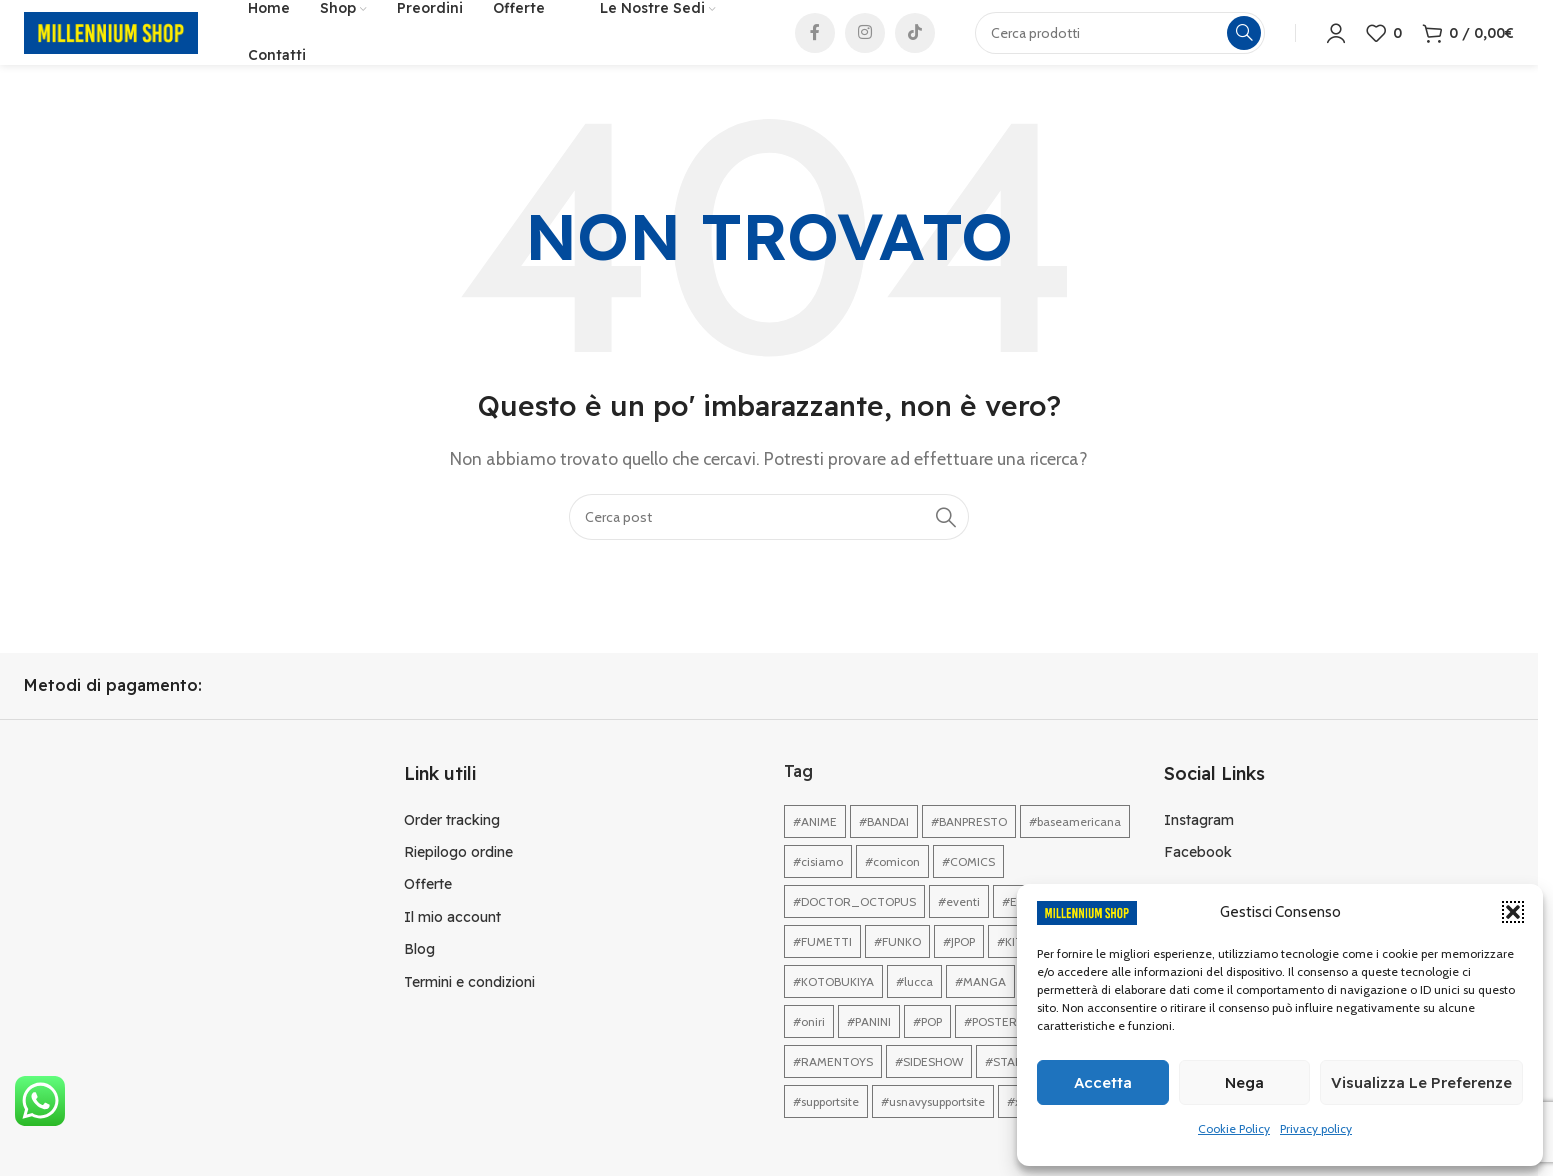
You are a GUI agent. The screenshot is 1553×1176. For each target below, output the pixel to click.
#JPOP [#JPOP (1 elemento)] (959, 966)
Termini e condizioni (469, 1006)
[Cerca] (769, 541)
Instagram (1199, 844)
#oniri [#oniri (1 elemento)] (809, 1046)
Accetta (1103, 1082)
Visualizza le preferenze (1421, 1082)
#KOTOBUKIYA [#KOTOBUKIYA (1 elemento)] (833, 1006)
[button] (1513, 912)
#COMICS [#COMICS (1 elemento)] (968, 886)
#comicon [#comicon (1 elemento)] (892, 886)
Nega (1244, 1082)
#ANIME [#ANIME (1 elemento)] (815, 846)
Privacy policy (1316, 1128)
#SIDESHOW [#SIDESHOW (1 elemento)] (929, 1086)
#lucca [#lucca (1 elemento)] (914, 1006)
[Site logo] (111, 43)
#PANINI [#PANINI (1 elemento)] (869, 1046)
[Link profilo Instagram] (865, 45)
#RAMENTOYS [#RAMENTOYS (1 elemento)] (833, 1086)
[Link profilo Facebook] (815, 45)
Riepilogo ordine (458, 877)
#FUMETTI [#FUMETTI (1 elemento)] (822, 966)
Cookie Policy (1234, 1128)
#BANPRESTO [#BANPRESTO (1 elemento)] (969, 846)
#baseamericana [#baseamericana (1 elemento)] (1075, 846)
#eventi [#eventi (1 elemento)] (959, 926)
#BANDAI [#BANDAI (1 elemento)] (884, 846)
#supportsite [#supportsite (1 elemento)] (826, 1126)
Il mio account (452, 942)
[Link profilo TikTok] (915, 45)
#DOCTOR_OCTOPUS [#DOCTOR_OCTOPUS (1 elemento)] (854, 926)
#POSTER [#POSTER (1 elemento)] (990, 1046)
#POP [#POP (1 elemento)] (927, 1046)
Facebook (1198, 877)
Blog (419, 974)
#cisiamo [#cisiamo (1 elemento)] (818, 886)
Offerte (428, 909)
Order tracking (452, 844)
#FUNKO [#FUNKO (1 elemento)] (897, 966)
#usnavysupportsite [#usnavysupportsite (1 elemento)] (933, 1126)
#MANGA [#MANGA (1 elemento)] (980, 1006)
